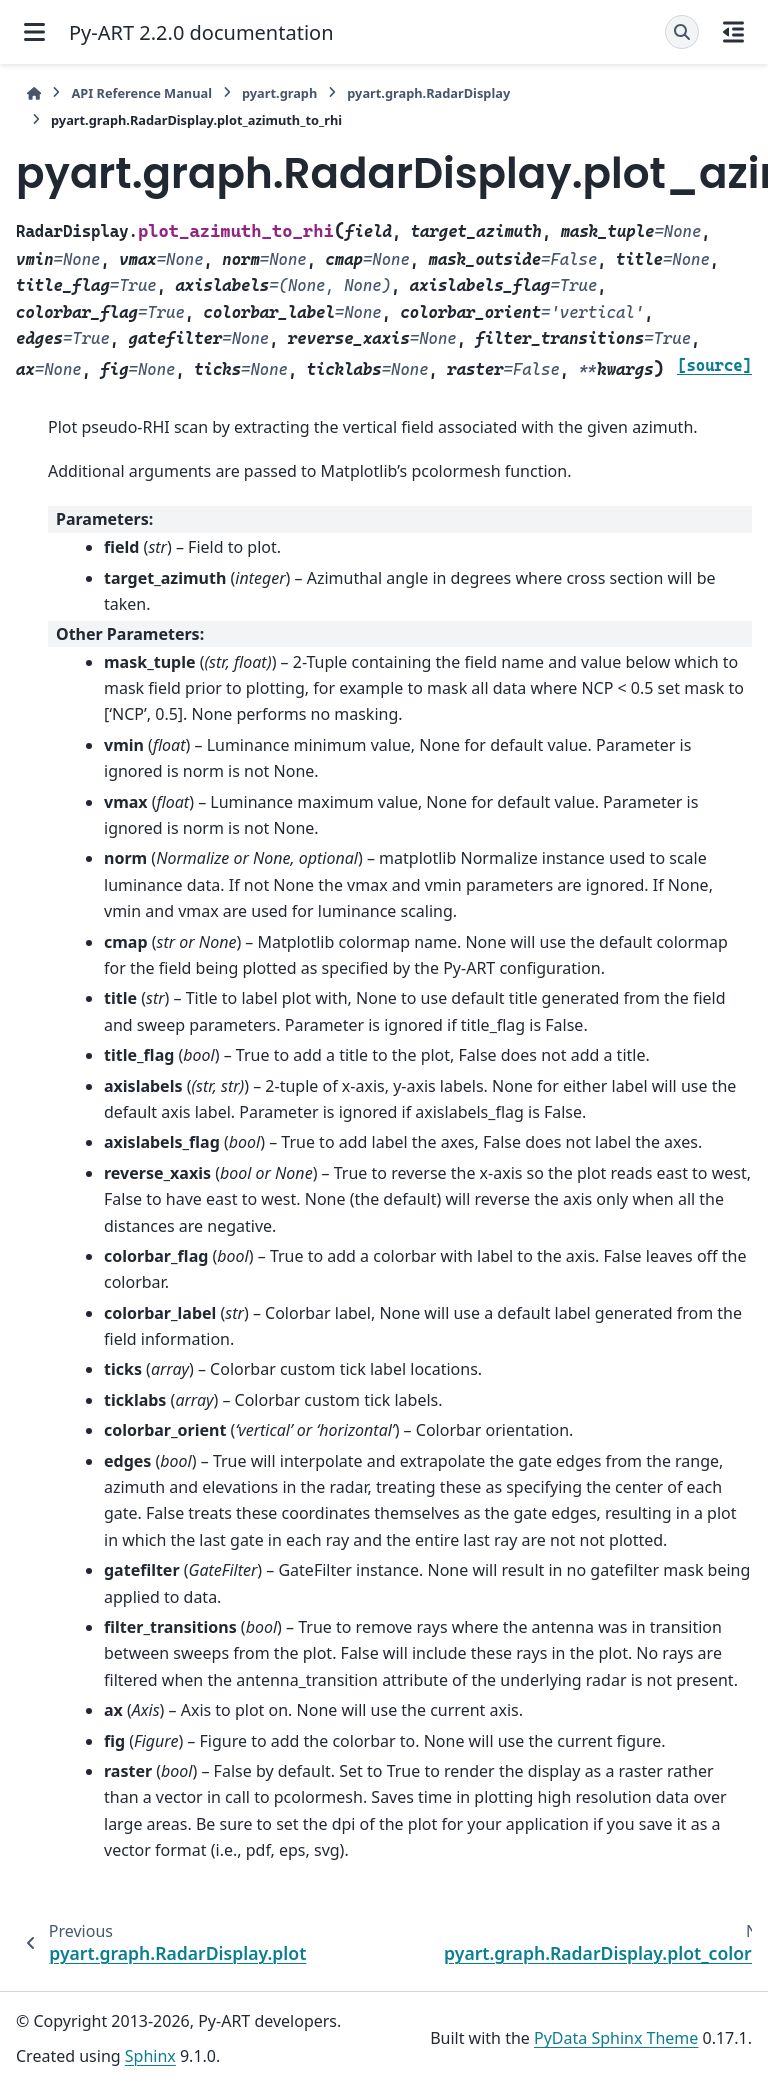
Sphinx (150, 2056)
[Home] (34, 93)
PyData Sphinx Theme (616, 2038)
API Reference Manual (141, 93)
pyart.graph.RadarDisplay (428, 93)
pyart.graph (279, 93)
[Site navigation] (34, 32)
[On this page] (733, 32)
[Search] (682, 32)
